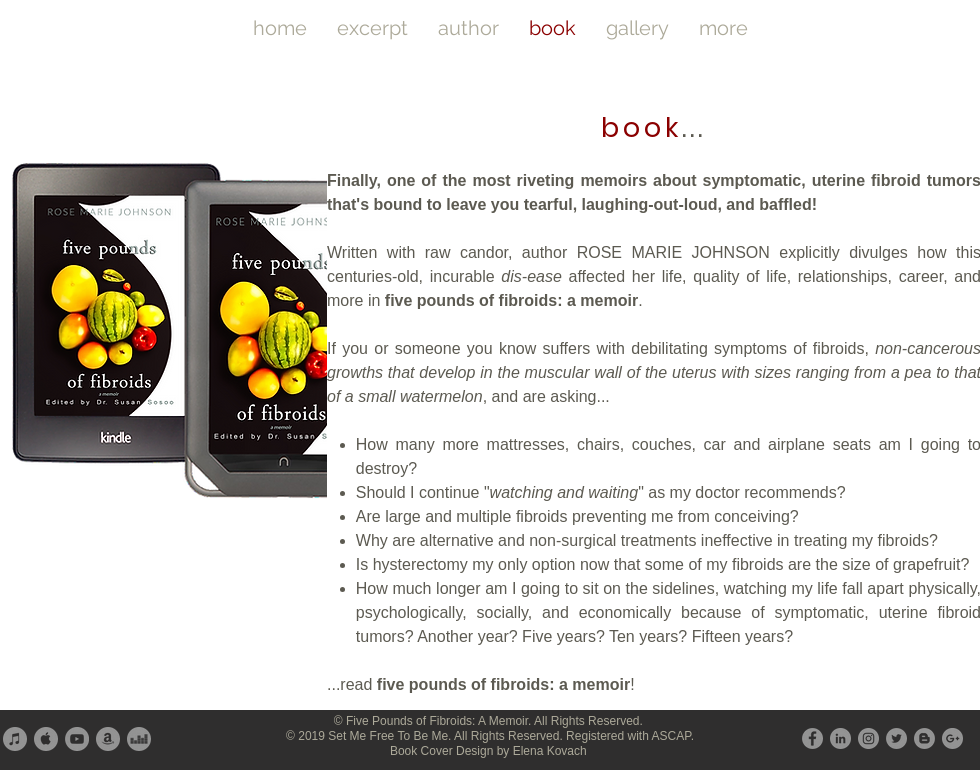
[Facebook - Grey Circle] (812, 738)
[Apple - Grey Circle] (46, 739)
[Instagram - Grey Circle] (868, 738)
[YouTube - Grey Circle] (77, 739)
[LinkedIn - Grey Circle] (840, 738)
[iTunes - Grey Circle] (15, 739)
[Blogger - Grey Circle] (924, 738)
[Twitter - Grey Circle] (896, 738)
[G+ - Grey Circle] (952, 738)
